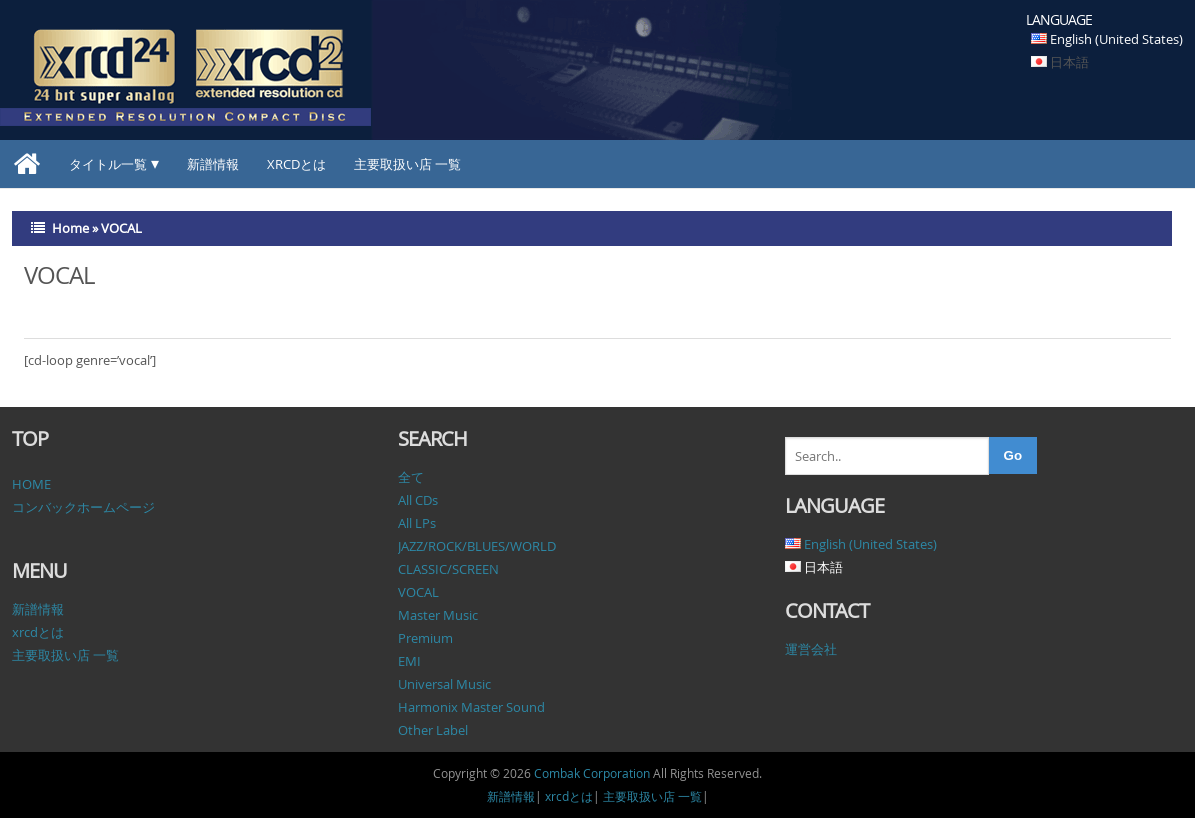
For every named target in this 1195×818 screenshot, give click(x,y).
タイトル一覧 (108, 164)
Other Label (433, 730)
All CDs (418, 500)
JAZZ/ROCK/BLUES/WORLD (477, 546)
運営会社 (811, 649)
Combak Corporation (592, 773)
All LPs (417, 523)
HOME (31, 484)
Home (70, 228)
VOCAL (418, 592)
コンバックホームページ (83, 507)
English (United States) (1116, 39)
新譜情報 (213, 164)
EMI (409, 661)
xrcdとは (296, 164)
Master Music (438, 615)
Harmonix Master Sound (471, 707)
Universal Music (444, 684)
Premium (425, 638)
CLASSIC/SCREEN (448, 569)
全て (411, 477)
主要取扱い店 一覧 (407, 164)
